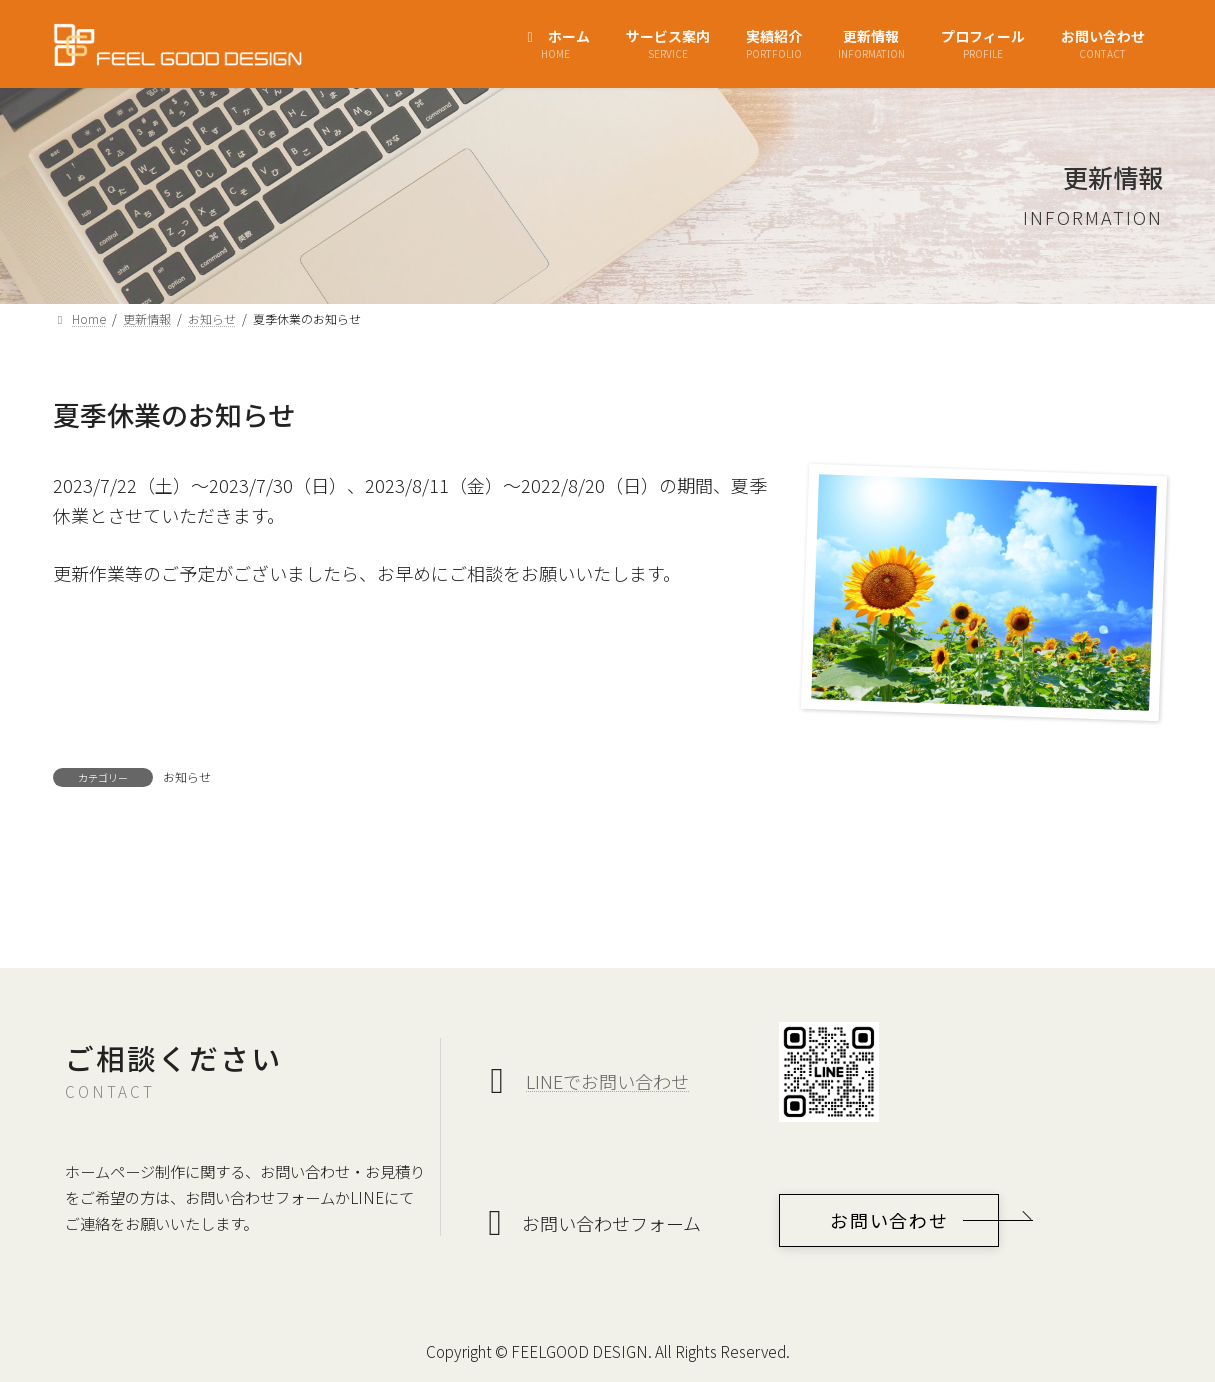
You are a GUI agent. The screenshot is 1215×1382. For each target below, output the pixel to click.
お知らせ (187, 776)
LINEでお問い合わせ (607, 1081)
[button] (889, 1220)
